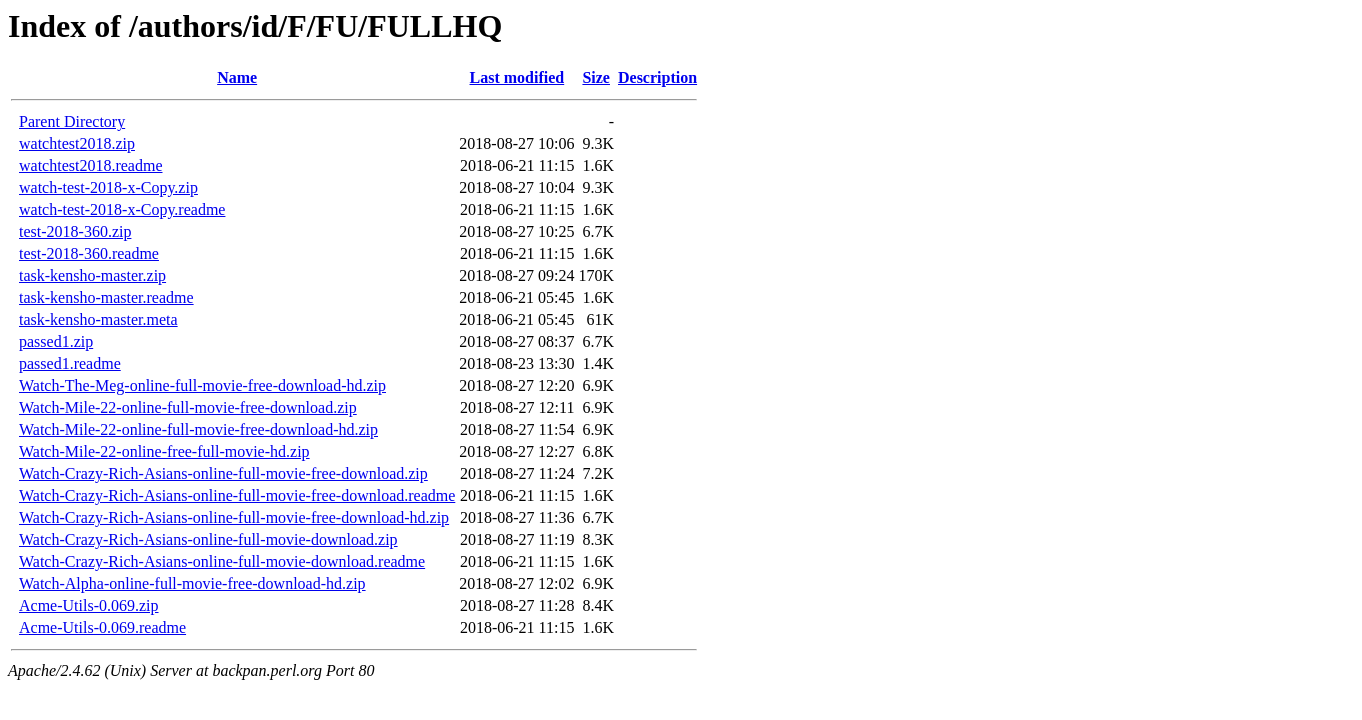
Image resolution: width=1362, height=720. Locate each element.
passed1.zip (56, 341)
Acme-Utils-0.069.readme (102, 627)
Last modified (517, 77)
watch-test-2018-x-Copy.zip (108, 187)
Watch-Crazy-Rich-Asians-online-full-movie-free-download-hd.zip (234, 517)
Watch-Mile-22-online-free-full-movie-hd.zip (164, 451)
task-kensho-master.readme (106, 297)
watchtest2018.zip (77, 143)
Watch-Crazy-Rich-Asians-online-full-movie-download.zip (208, 539)
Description (657, 77)
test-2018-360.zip (75, 231)
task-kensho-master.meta (98, 319)
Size (596, 77)
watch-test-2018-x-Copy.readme (122, 209)
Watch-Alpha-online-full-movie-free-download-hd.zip (192, 583)
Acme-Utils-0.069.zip (89, 605)
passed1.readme (70, 363)
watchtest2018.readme (91, 165)
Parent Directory (72, 121)
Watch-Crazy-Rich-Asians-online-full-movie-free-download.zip (223, 473)
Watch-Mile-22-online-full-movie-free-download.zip (188, 407)
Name (237, 77)
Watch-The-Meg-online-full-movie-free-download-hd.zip (202, 385)
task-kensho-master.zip (92, 275)
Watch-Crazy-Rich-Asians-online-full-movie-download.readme (222, 561)
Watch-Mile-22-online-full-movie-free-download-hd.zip (198, 429)
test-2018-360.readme (89, 253)
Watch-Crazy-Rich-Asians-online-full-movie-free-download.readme (237, 495)
